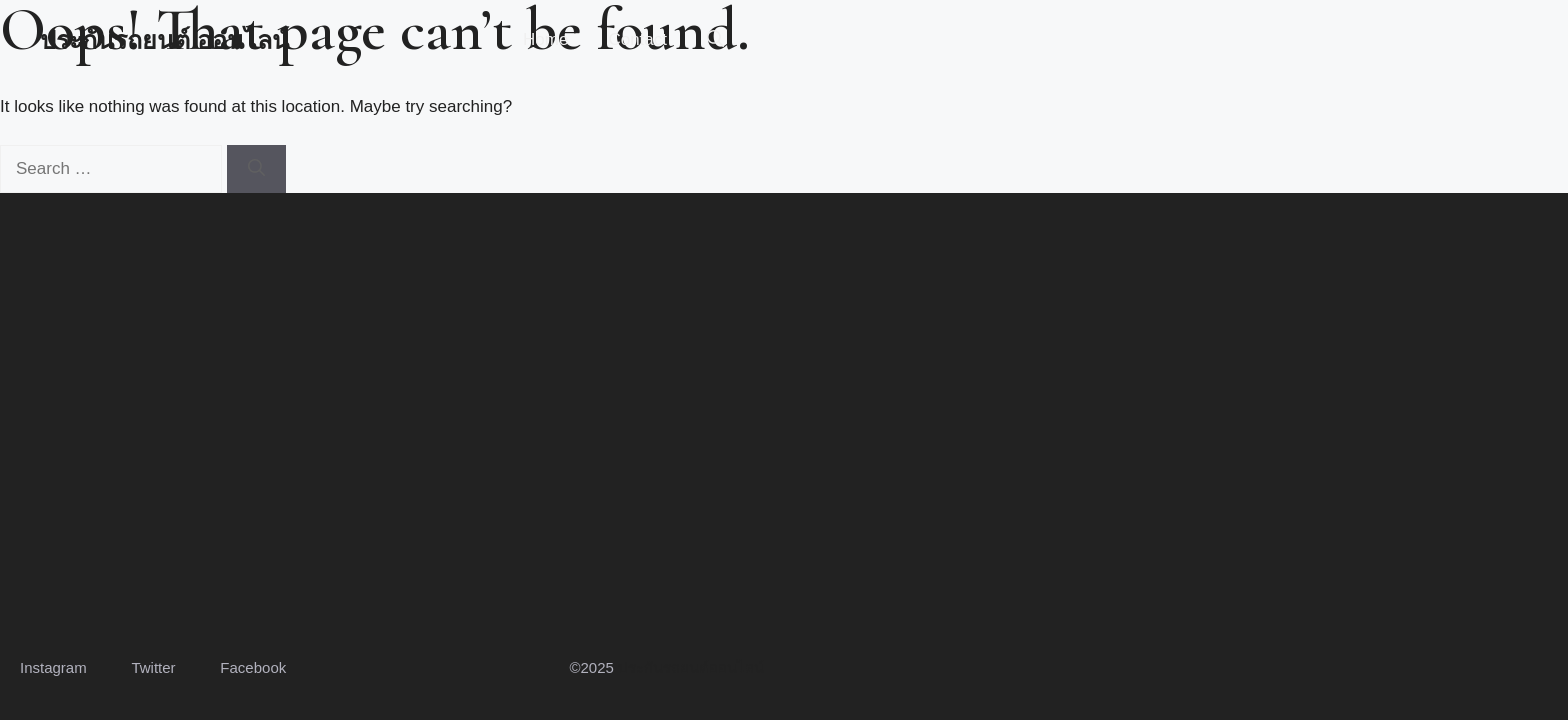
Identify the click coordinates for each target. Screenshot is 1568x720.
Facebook (253, 667)
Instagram (53, 667)
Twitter (153, 667)
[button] (715, 40)
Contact (637, 39)
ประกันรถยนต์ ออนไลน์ (164, 40)
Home (545, 39)
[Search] (256, 169)
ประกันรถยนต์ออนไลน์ (691, 667)
